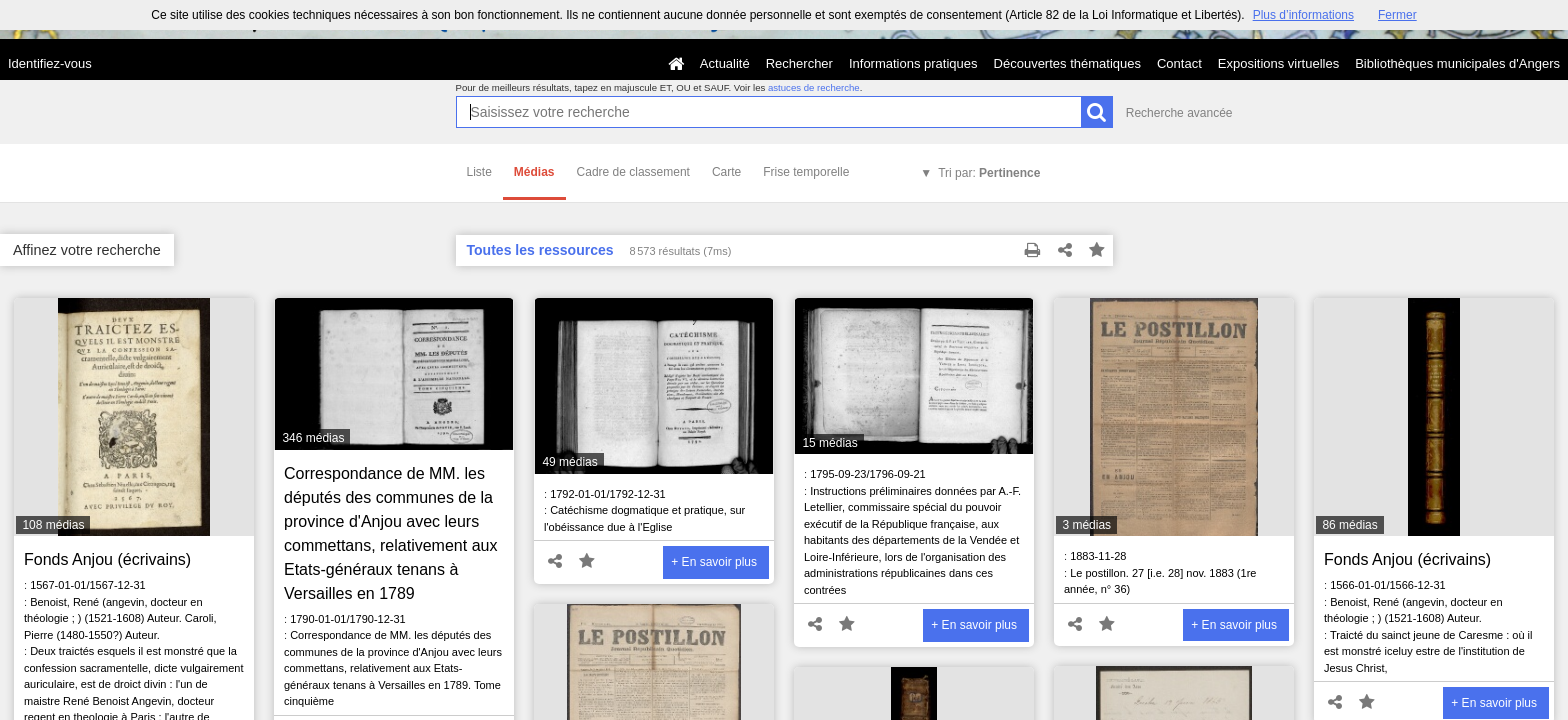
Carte (726, 172)
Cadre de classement (633, 172)
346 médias (313, 438)
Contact (1179, 63)
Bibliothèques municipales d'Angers (1457, 63)
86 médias (1349, 525)
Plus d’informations (1303, 15)
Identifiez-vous (50, 63)
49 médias (569, 462)
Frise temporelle (806, 172)
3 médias (1086, 525)
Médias (534, 172)
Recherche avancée (1179, 113)
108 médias (53, 525)
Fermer (1397, 15)
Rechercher (799, 63)
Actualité (725, 63)
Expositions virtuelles (1278, 63)
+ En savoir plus (714, 562)
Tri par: (989, 173)
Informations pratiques (913, 63)
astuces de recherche (814, 87)
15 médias (829, 443)
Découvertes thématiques (1067, 63)
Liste (479, 172)
